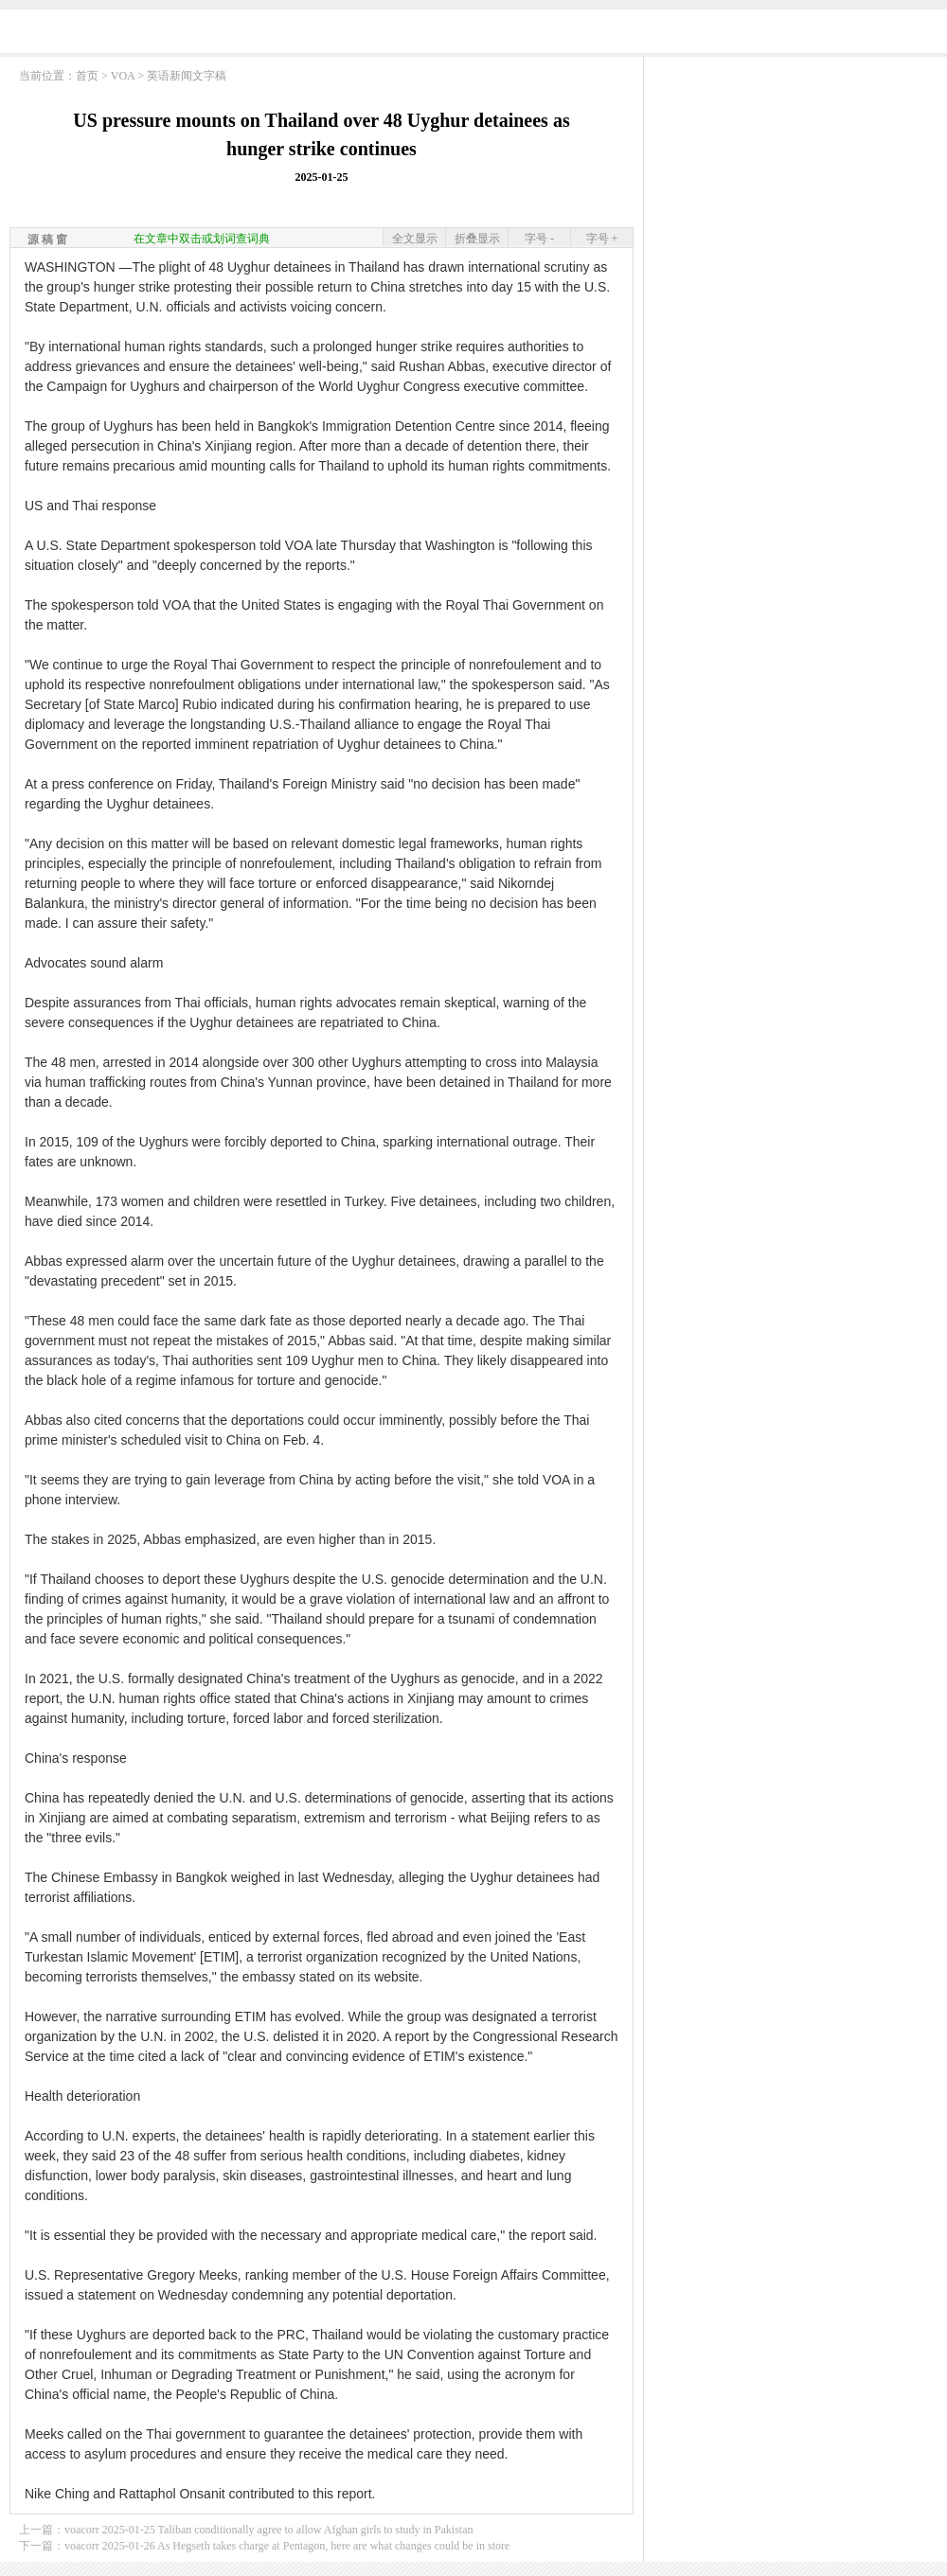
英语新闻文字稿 (186, 75)
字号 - (539, 238)
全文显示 (414, 238)
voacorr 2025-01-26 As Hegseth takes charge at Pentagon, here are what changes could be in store (286, 2545)
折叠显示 (477, 238)
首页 (87, 75)
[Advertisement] (473, 35)
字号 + (602, 238)
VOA (122, 75)
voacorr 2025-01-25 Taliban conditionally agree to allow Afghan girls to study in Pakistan (269, 2529)
